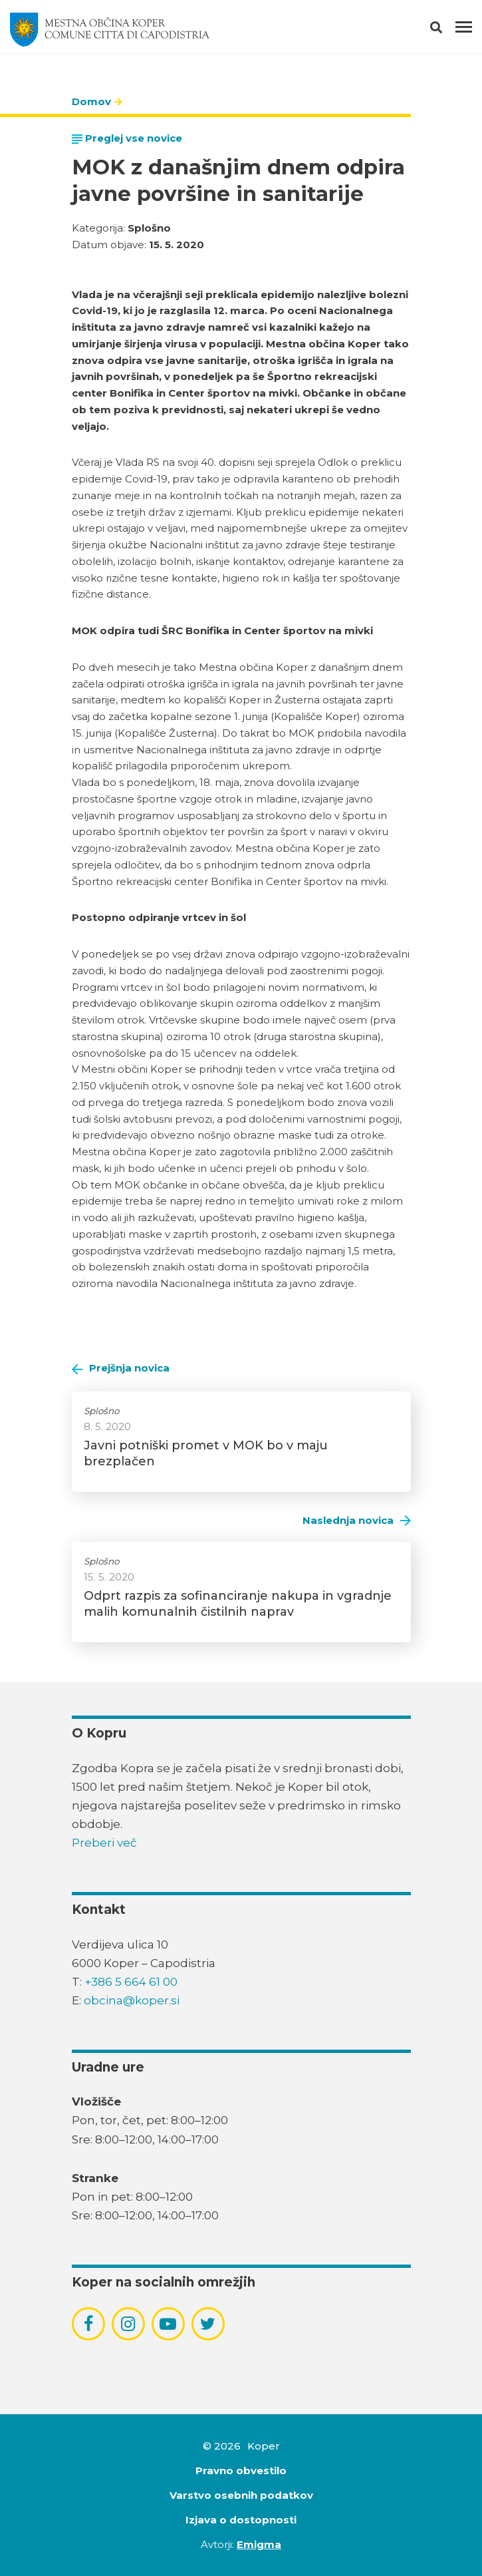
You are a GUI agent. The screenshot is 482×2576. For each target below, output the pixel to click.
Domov (91, 101)
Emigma (259, 2544)
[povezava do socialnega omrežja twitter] (207, 2324)
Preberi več (104, 1842)
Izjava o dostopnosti (241, 2519)
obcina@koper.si (132, 2000)
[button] (447, 30)
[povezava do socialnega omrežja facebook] (88, 2324)
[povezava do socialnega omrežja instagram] (128, 2324)
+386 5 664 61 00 (131, 1981)
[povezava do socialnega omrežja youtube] (168, 2324)
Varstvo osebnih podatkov (241, 2495)
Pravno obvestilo (241, 2470)
